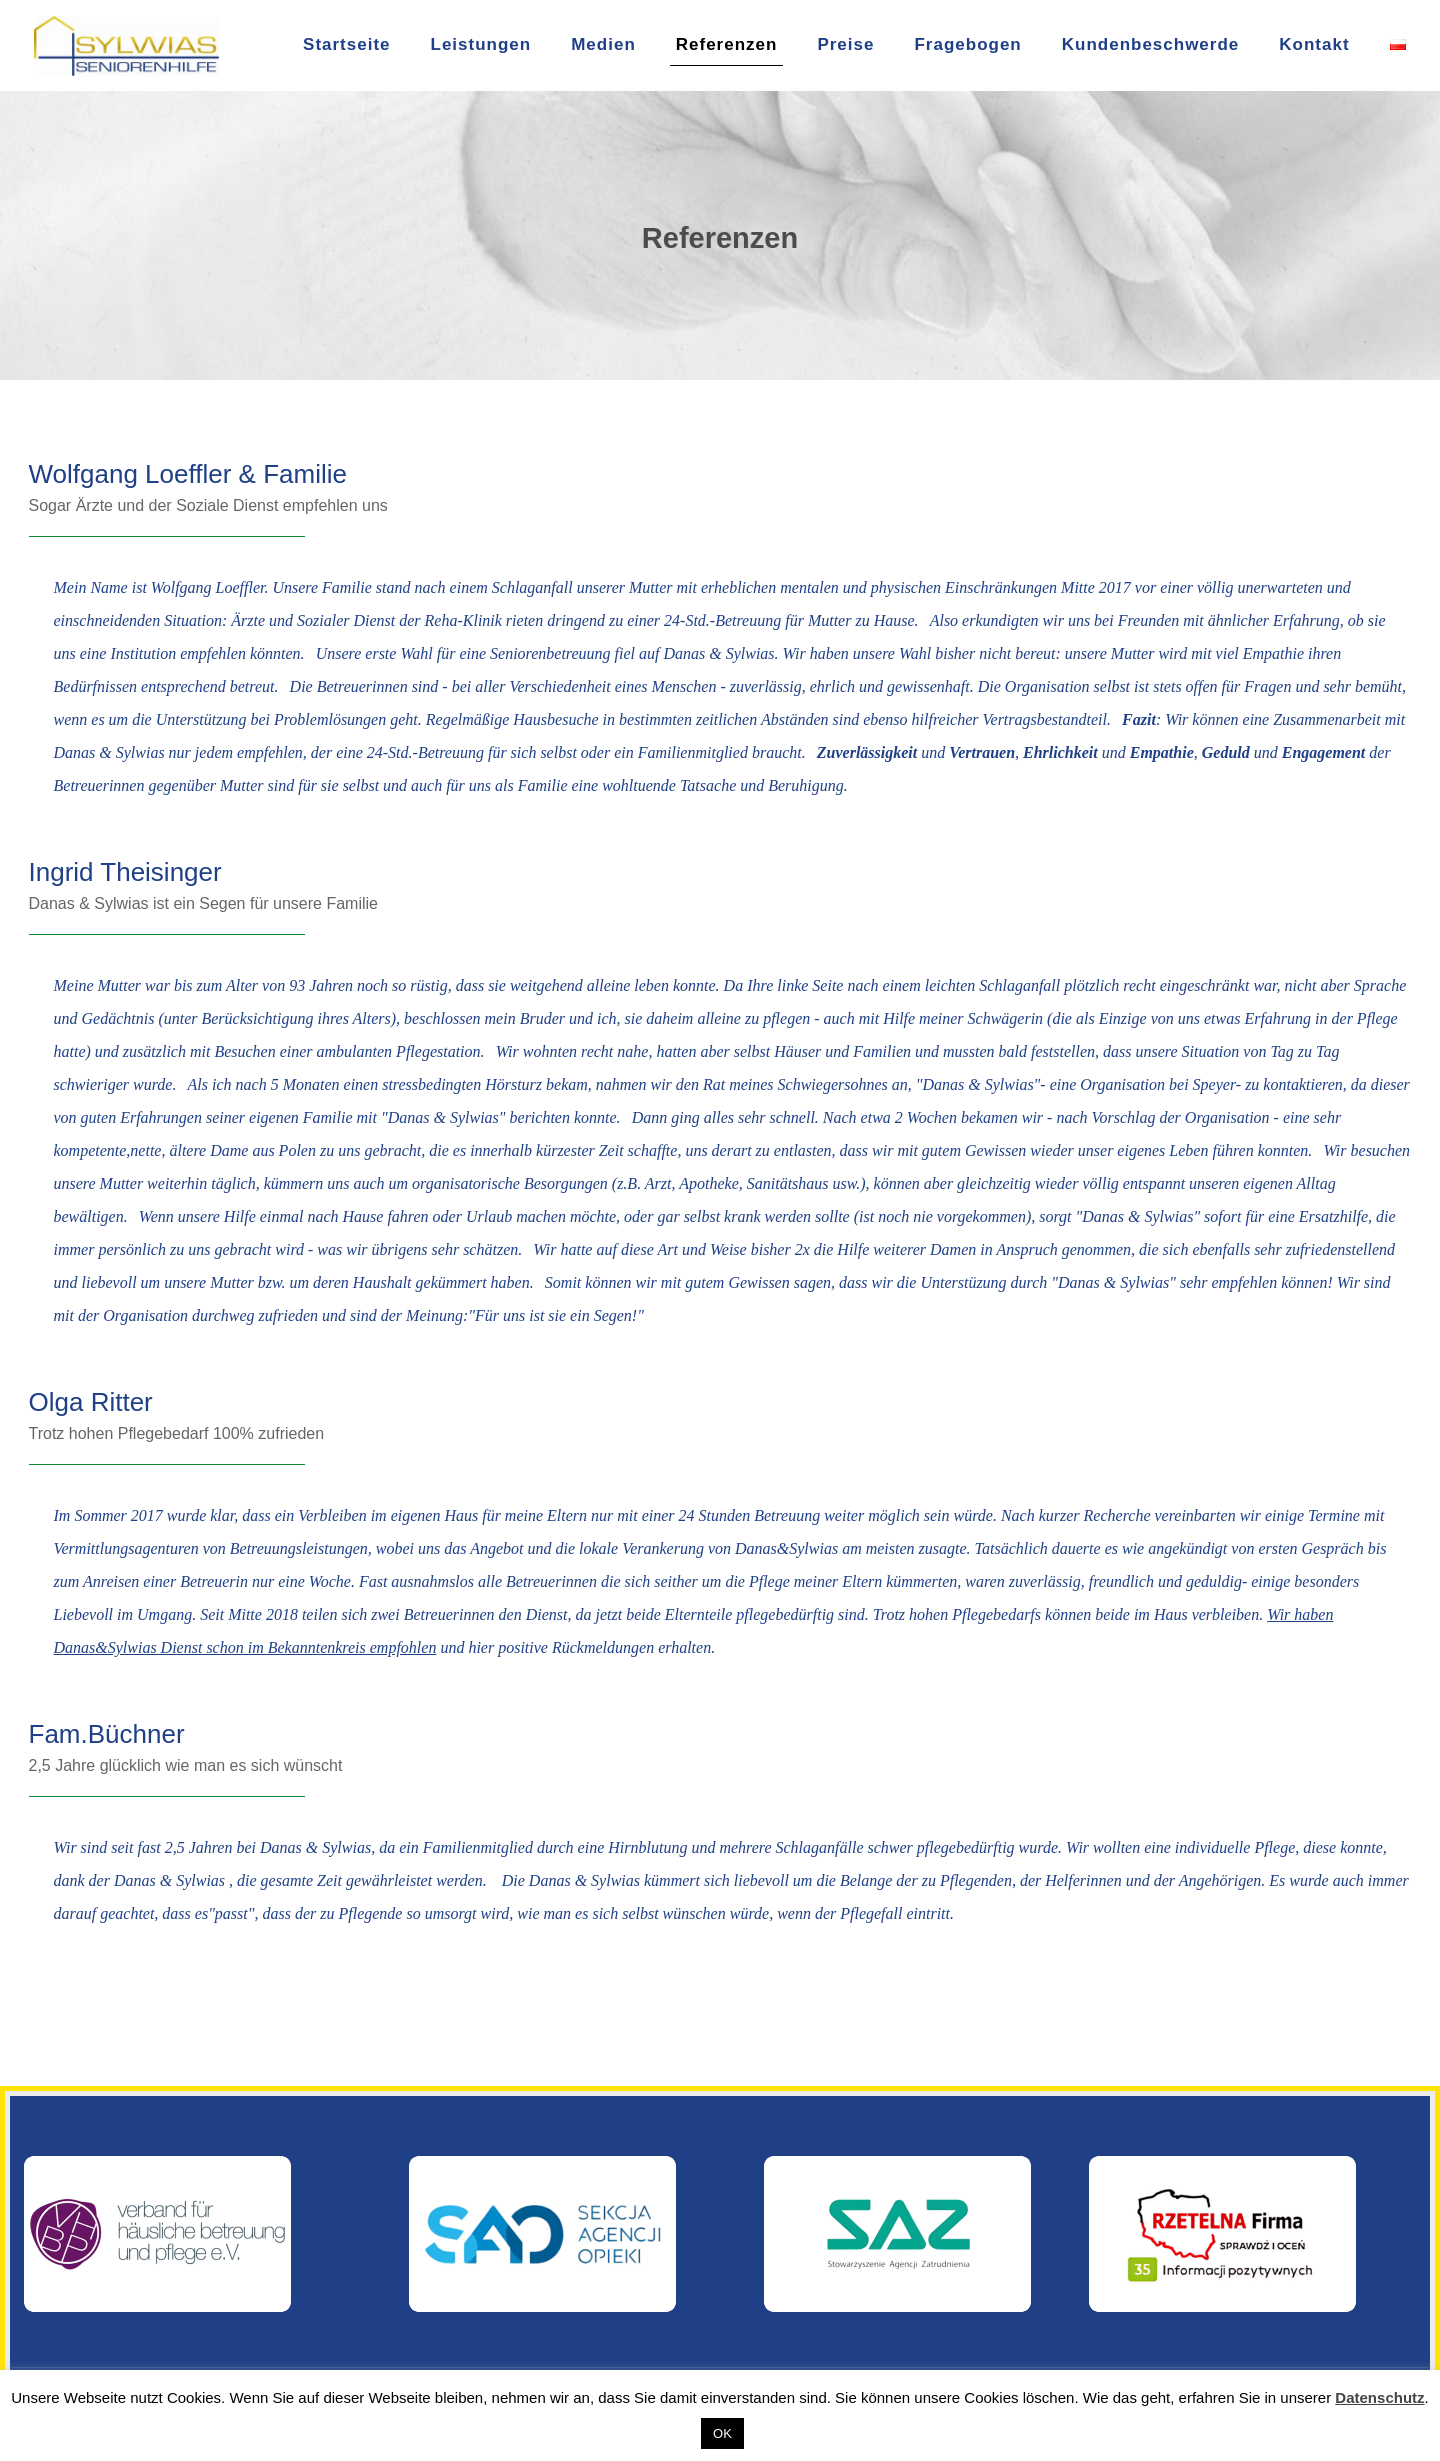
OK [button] (722, 2433)
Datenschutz (1379, 2397)
